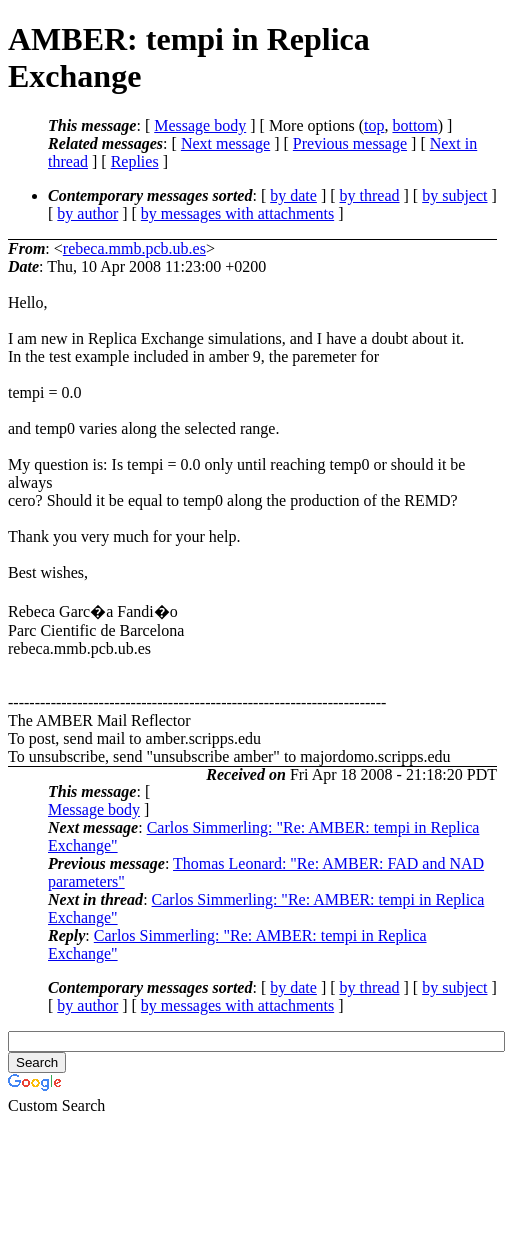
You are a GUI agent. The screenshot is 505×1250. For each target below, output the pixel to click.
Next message (225, 143)
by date (293, 195)
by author (87, 213)
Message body (200, 125)
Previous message (350, 143)
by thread (370, 195)
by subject (454, 195)
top (374, 125)
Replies (135, 161)
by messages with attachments (237, 213)
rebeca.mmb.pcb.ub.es (134, 248)
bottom (414, 125)
